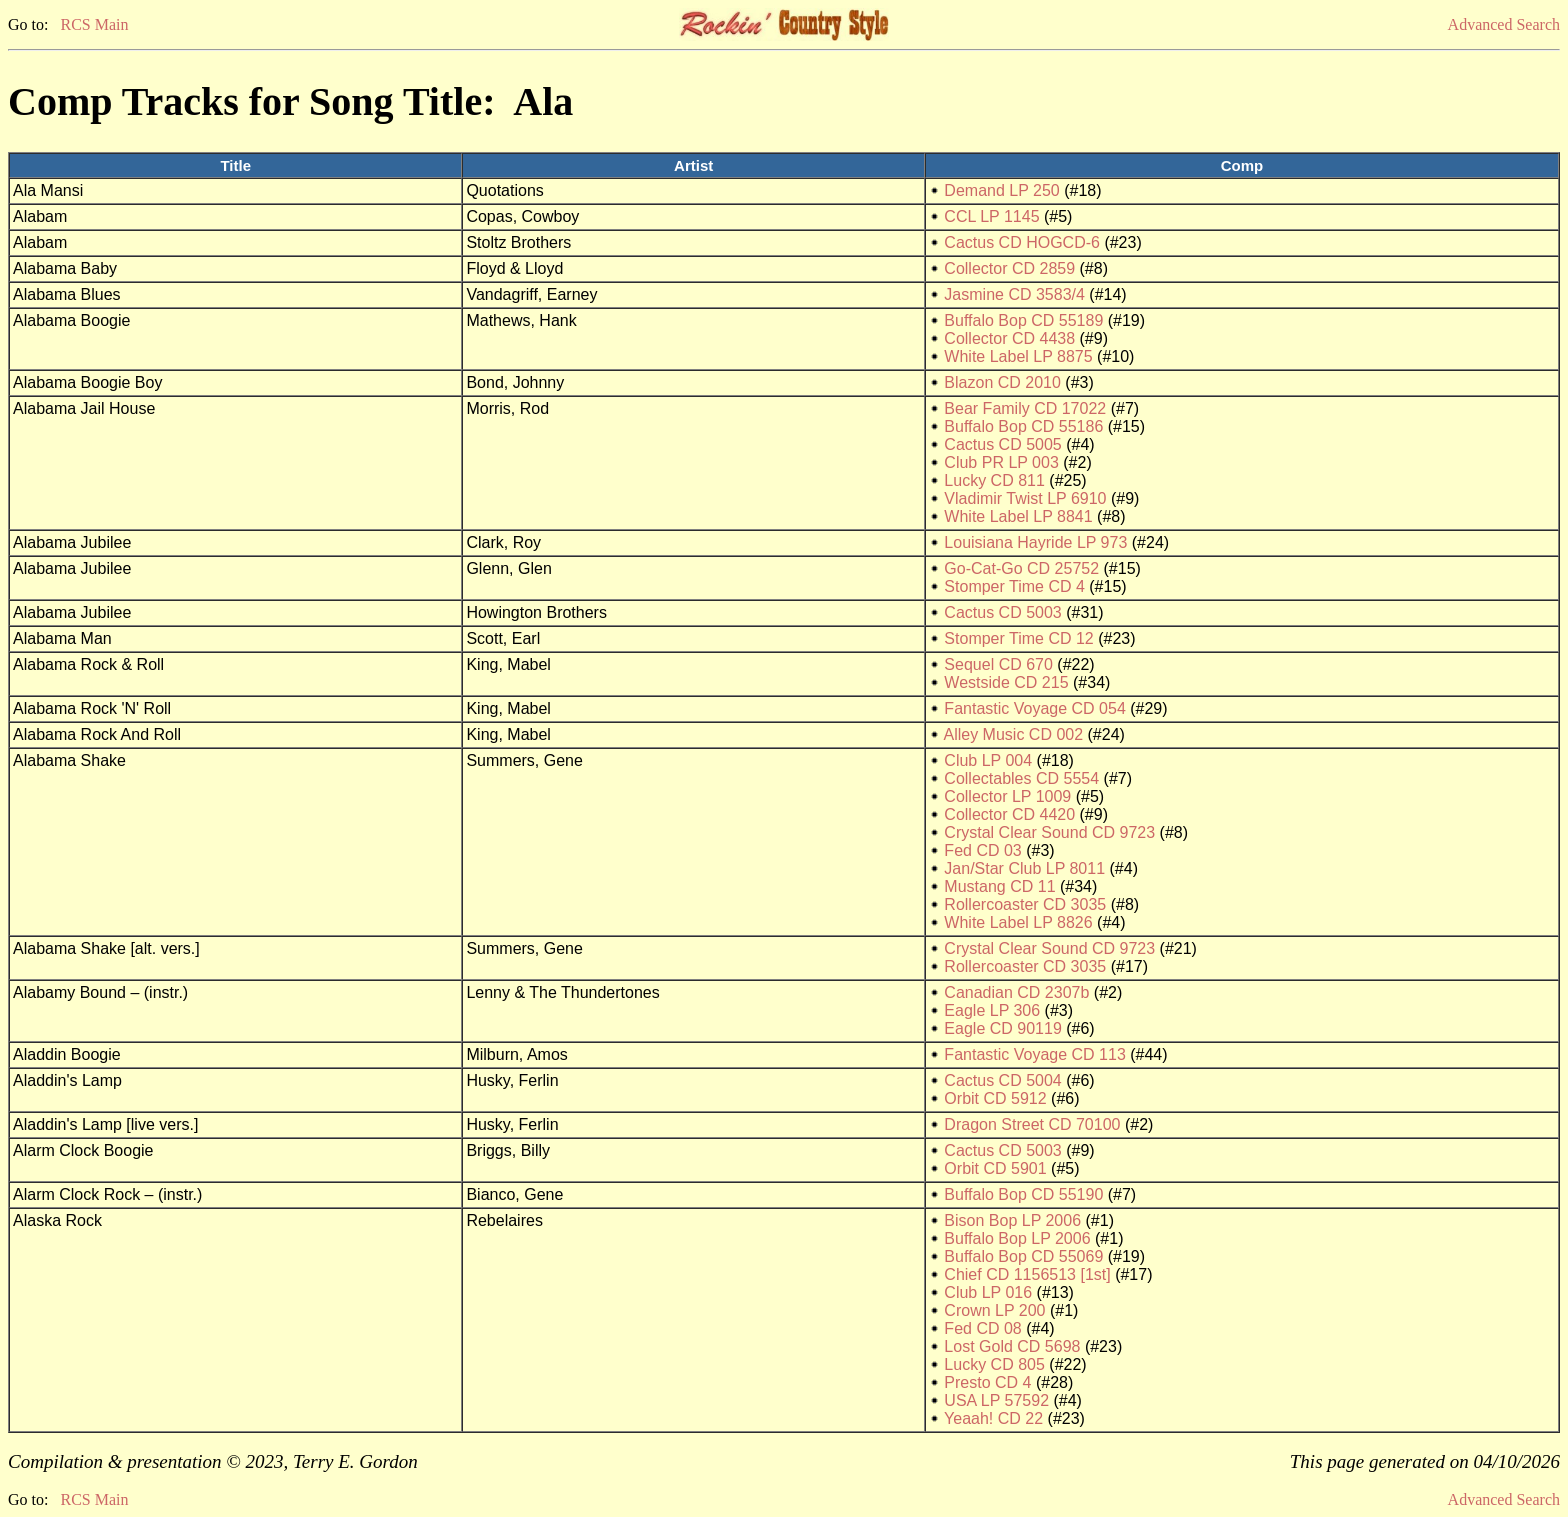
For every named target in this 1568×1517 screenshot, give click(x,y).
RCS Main (94, 24)
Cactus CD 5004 (1002, 1080)
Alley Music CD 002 (1013, 734)
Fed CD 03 (982, 850)
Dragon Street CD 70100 (1032, 1124)
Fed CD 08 (982, 1328)
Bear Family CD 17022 (1025, 408)
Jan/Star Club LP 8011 (1024, 868)
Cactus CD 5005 (1002, 444)
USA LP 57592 (996, 1400)
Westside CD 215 (1006, 682)
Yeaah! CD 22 (993, 1418)
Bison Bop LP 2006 (1012, 1220)
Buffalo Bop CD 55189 (1023, 320)
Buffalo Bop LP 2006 (1017, 1238)
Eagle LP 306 (992, 1010)
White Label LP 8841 (1018, 516)
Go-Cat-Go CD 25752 (1021, 568)
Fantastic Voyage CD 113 (1034, 1054)
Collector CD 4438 (1009, 338)
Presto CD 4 (987, 1382)
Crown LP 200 (994, 1310)
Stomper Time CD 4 (1014, 586)
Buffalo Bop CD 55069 (1023, 1256)
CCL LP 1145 (991, 216)
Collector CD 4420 (1009, 814)
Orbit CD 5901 (995, 1168)
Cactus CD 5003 (1002, 612)
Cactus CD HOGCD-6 (1022, 242)
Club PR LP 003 (1001, 462)
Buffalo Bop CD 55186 (1023, 426)
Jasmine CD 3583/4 (1014, 294)
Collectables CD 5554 (1021, 778)
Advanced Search (1504, 24)
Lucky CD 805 (994, 1364)
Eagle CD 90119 (1002, 1028)
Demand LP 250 (1001, 190)
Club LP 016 (988, 1292)
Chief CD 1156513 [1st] (1027, 1274)
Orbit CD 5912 (995, 1098)
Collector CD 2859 (1009, 268)
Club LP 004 (988, 760)
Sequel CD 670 (998, 664)
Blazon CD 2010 (1002, 382)
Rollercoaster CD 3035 (1025, 904)
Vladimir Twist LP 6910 (1025, 498)
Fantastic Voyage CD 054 (1034, 708)
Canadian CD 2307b (1016, 992)
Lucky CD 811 (994, 480)
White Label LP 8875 (1018, 356)
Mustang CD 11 (999, 886)
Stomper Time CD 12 (1018, 638)
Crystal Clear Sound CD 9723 (1049, 832)
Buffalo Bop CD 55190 (1023, 1194)
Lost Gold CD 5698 (1012, 1346)
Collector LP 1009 (1007, 796)
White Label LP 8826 (1018, 922)
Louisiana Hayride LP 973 (1035, 542)
